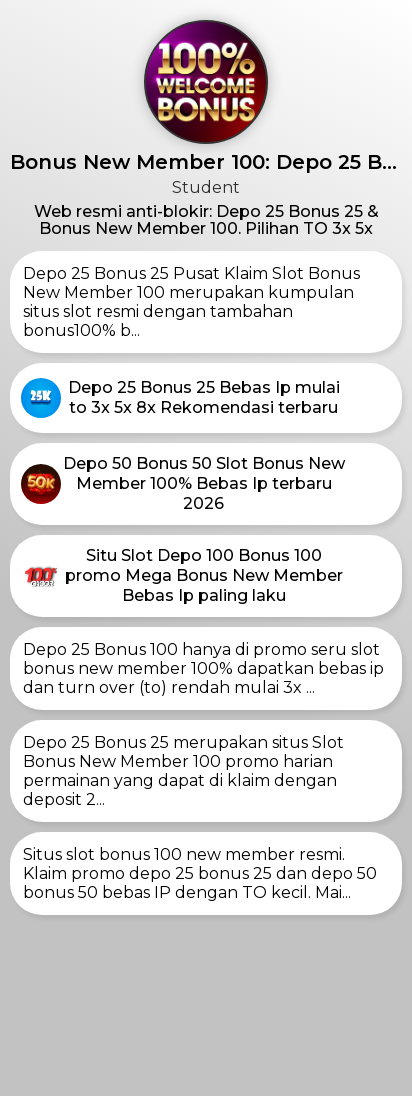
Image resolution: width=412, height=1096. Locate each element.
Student (206, 187)
